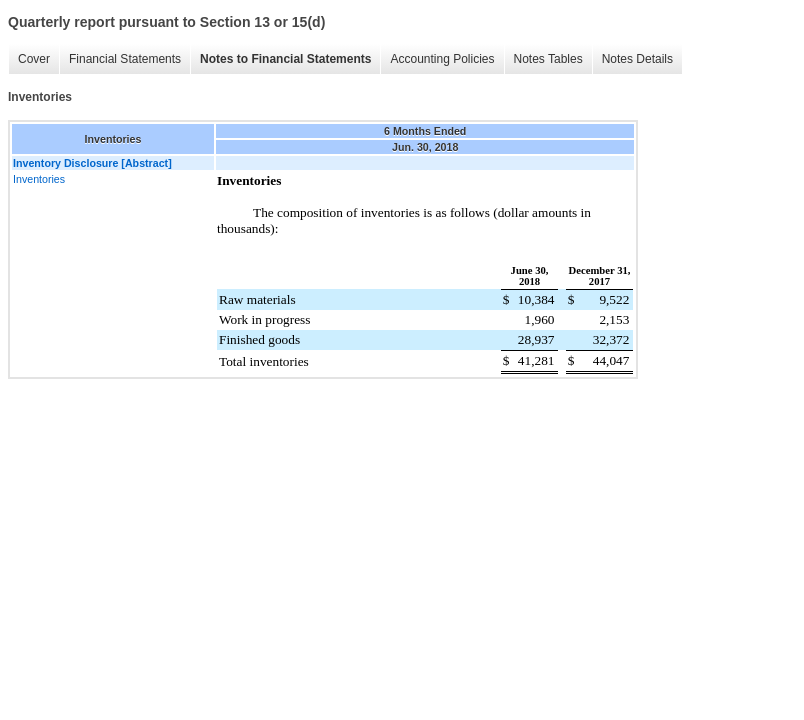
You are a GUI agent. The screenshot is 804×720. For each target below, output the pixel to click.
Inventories (39, 179)
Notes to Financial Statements (285, 59)
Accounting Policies (442, 59)
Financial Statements (125, 59)
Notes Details (637, 59)
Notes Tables (548, 59)
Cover (34, 59)
